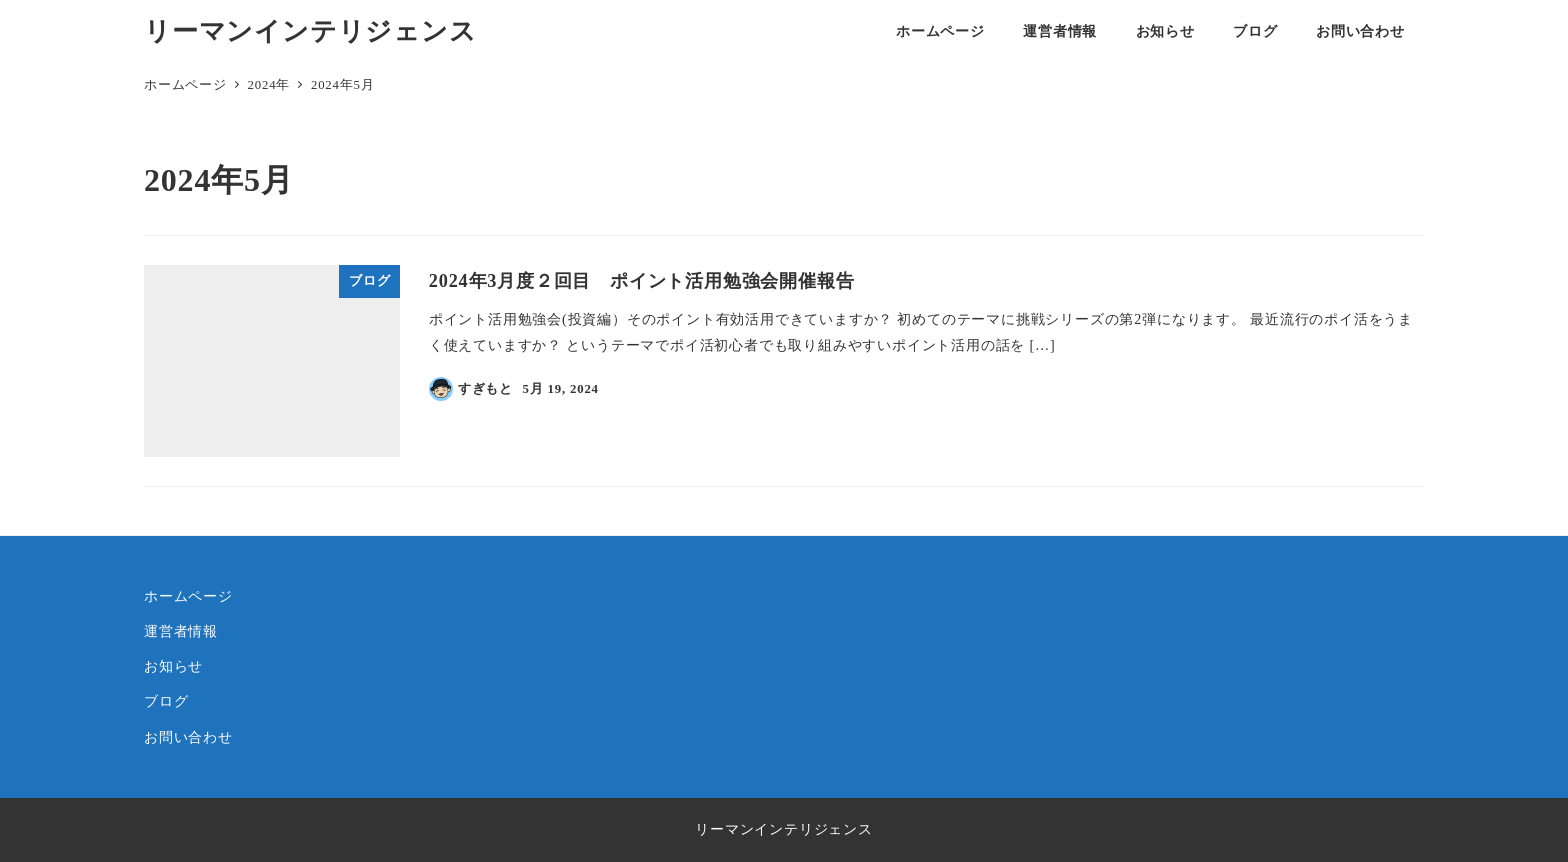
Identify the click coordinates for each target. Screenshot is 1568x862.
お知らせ (173, 666)
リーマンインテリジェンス (310, 31)
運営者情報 (181, 631)
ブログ (166, 701)
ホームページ (188, 596)
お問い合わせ (188, 737)
